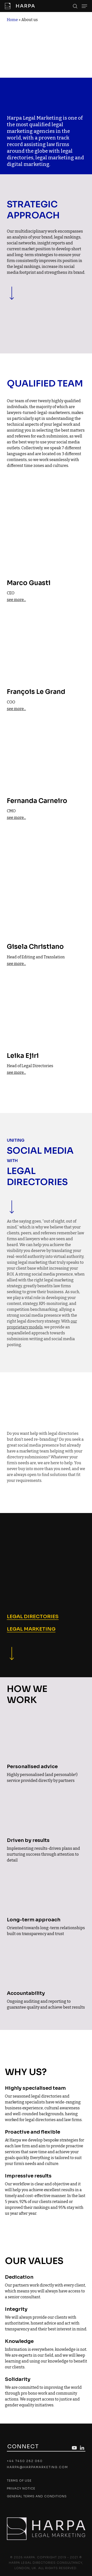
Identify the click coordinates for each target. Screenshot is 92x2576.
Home (12, 19)
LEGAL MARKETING (31, 1629)
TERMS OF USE (19, 2480)
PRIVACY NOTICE (21, 2488)
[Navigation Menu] (84, 6)
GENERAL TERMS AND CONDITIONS (37, 2496)
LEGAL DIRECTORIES (33, 1616)
